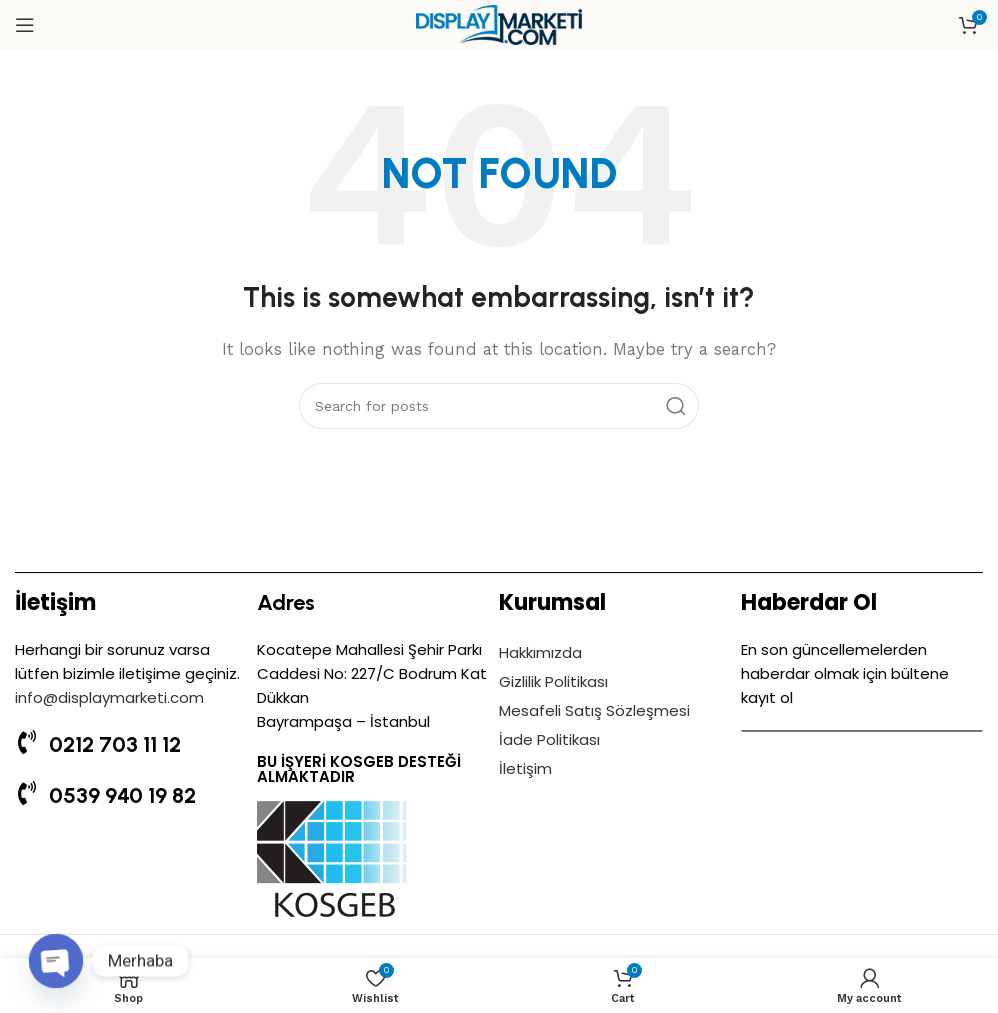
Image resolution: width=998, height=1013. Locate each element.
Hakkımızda (540, 652)
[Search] (499, 406)
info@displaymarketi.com (109, 697)
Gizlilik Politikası (553, 681)
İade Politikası (549, 739)
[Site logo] (499, 24)
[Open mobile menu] (25, 25)
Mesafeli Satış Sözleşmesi (594, 710)
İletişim (525, 768)
